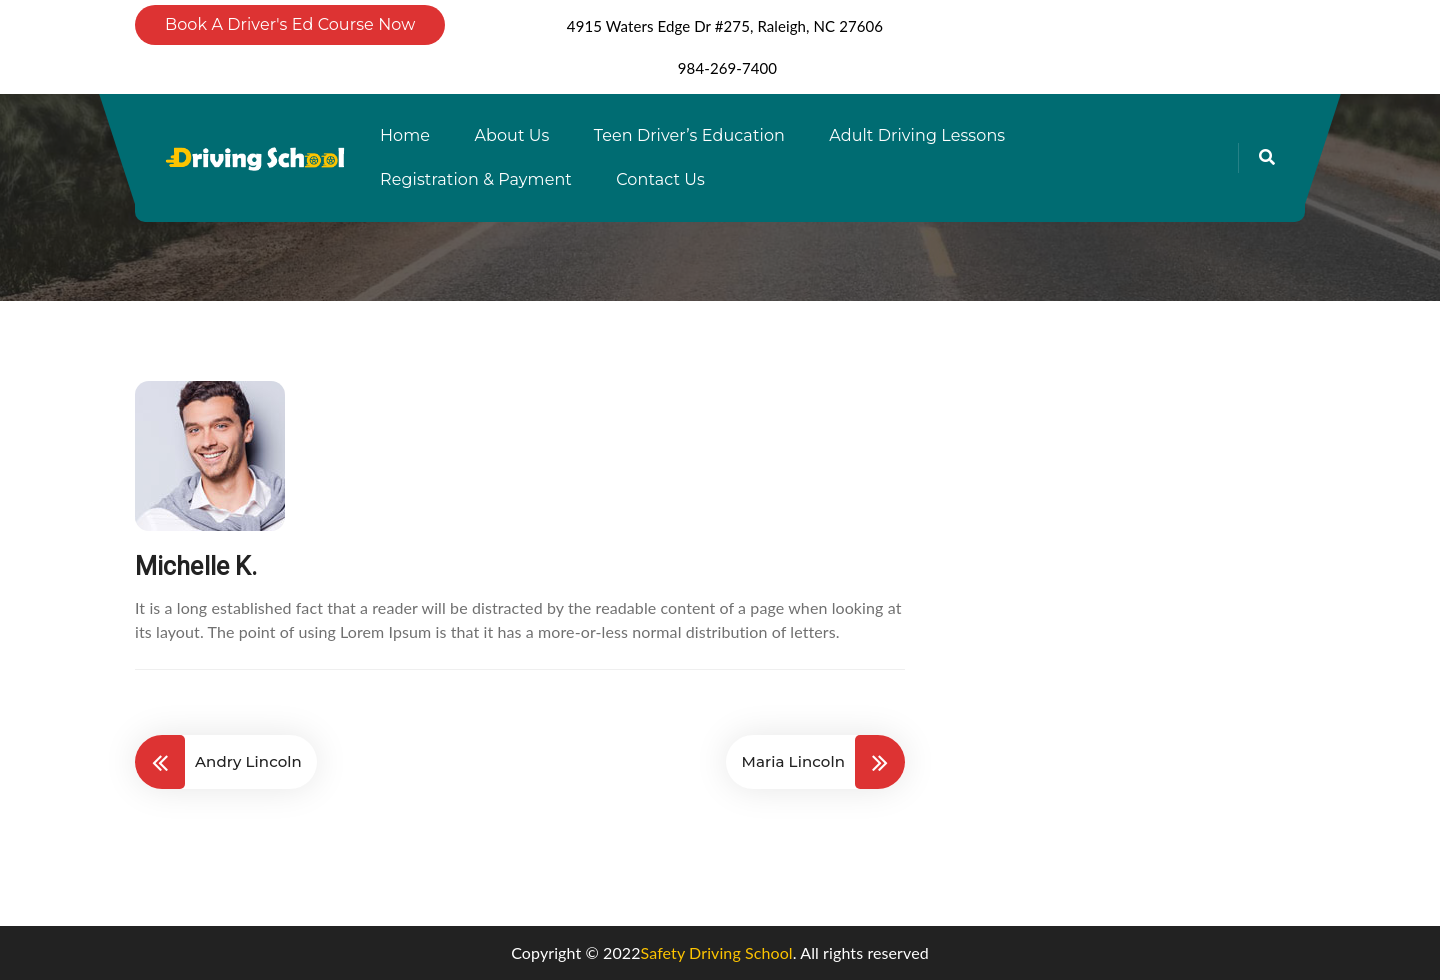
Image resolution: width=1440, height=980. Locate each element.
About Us (511, 135)
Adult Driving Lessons (917, 135)
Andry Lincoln (248, 761)
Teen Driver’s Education (689, 135)
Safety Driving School (717, 952)
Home (405, 135)
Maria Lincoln (793, 761)
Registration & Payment (476, 179)
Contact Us (660, 179)
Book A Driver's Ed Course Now (290, 24)
